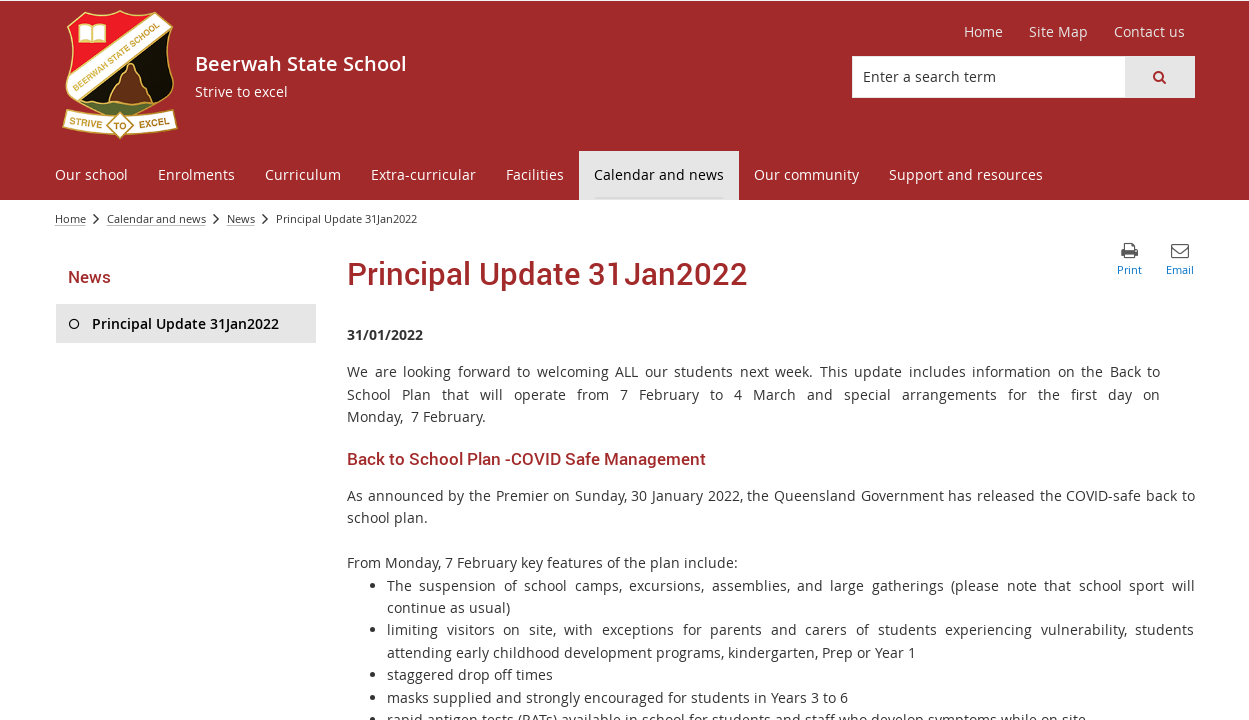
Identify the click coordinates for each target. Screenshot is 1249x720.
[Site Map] (1058, 32)
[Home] (983, 32)
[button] (1159, 77)
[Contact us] (1149, 32)
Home (70, 218)
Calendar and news (156, 218)
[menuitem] (91, 175)
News (241, 218)
